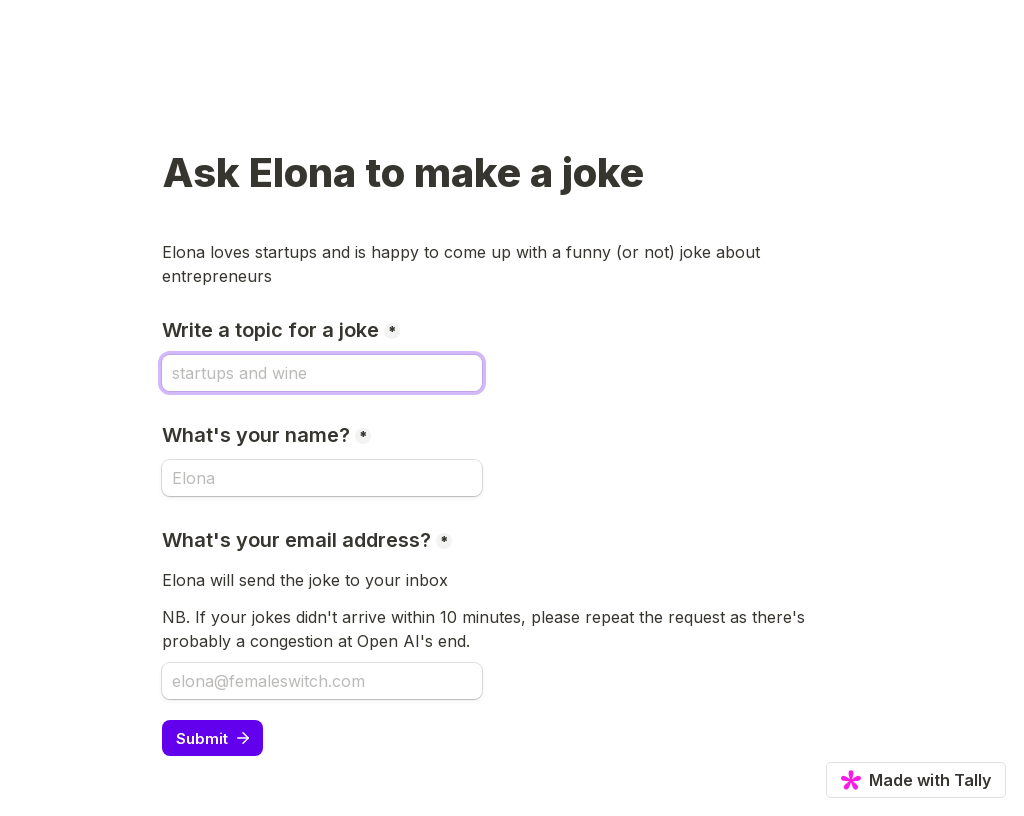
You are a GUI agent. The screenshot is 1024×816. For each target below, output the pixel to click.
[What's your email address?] (322, 681)
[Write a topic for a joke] (322, 373)
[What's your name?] (322, 478)
